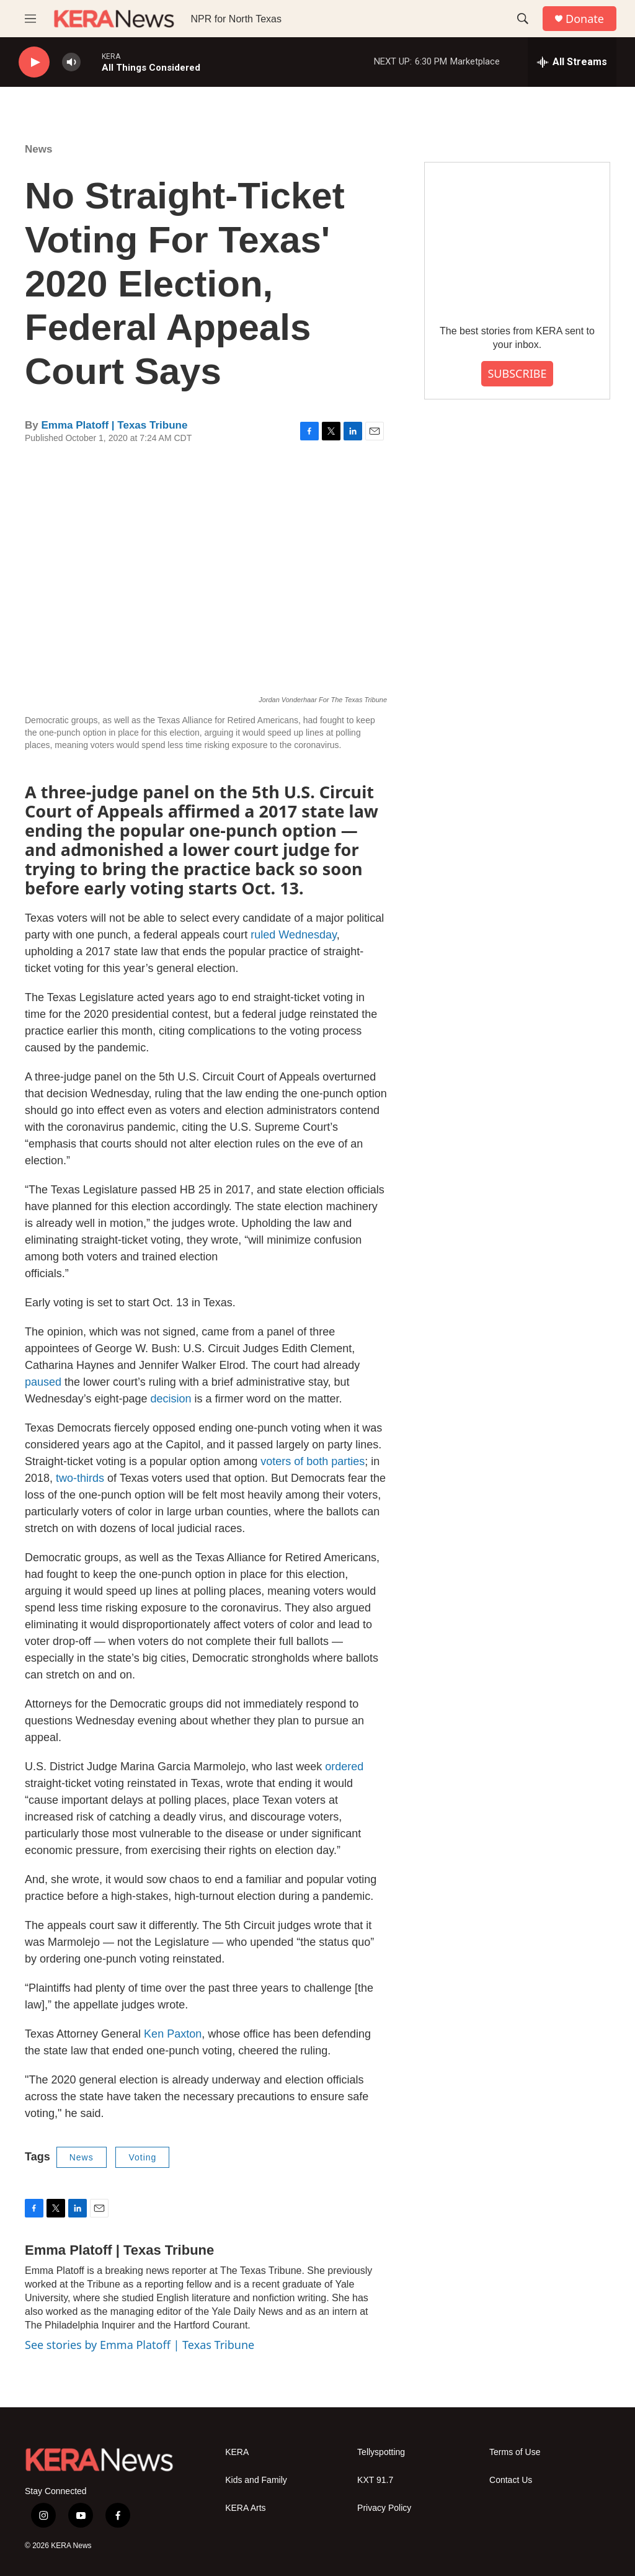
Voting (142, 2157)
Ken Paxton (173, 2034)
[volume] (71, 62)
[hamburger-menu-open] (30, 18)
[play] (34, 62)
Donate (585, 18)
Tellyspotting (381, 2452)
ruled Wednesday (293, 935)
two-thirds (80, 1478)
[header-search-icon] (523, 18)
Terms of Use (514, 2452)
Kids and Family (256, 2480)
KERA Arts (245, 2508)
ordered (344, 1766)
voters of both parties (312, 1461)
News (38, 149)
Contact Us (510, 2480)
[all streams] (572, 62)
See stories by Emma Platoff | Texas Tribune (139, 2344)
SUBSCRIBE (516, 373)
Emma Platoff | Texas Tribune (114, 425)
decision (170, 1399)
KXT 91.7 (375, 2480)
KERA (237, 2452)
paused (43, 1382)
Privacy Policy (384, 2508)
